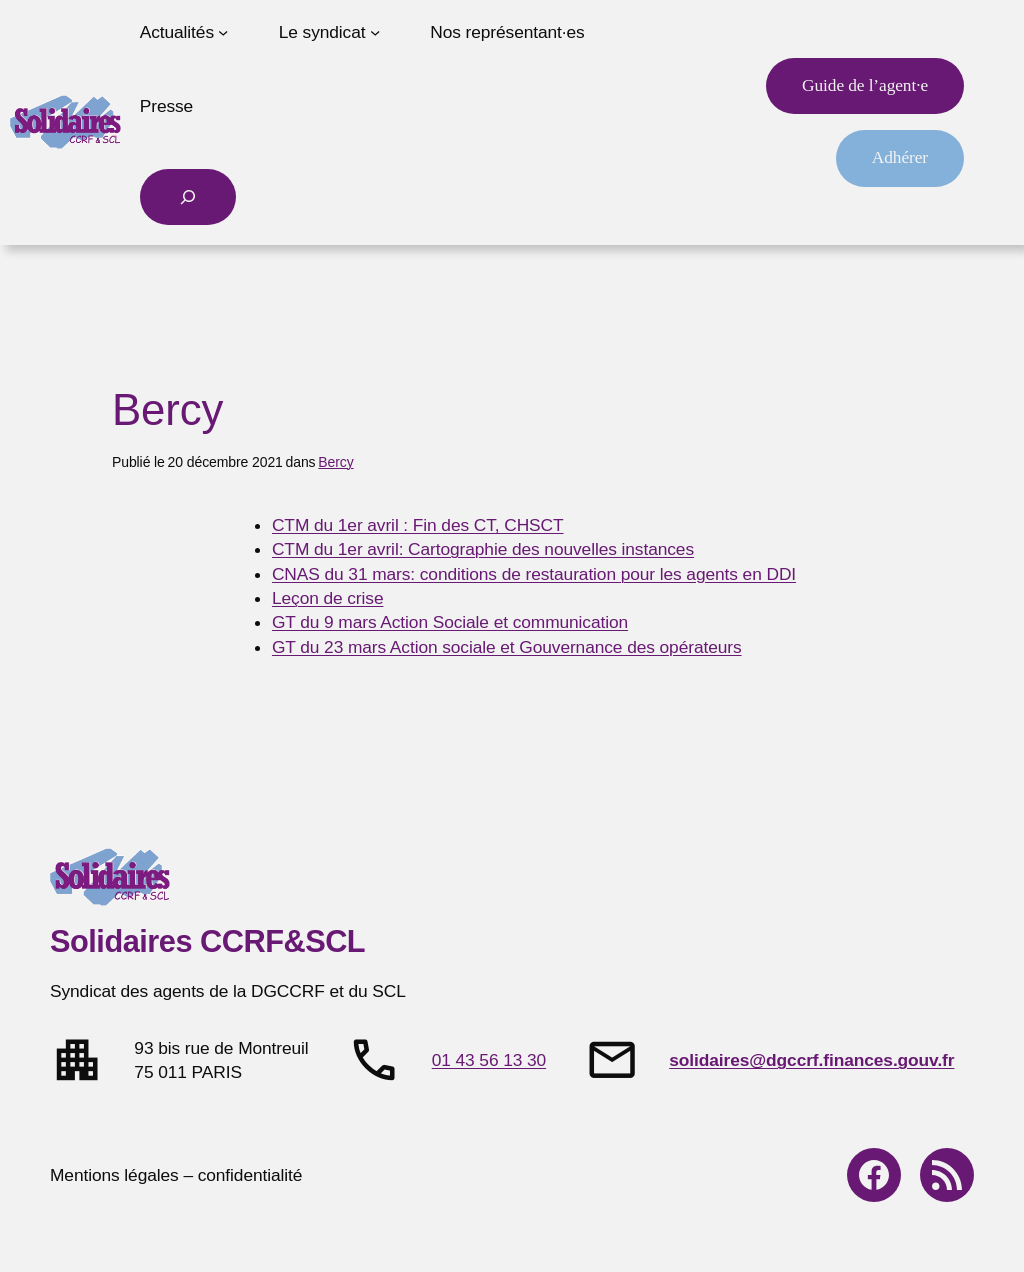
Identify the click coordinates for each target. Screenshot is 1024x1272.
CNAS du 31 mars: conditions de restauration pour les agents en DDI (534, 574)
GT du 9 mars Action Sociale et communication (450, 622)
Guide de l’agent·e (865, 85)
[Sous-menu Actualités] (223, 32)
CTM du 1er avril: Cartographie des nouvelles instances (483, 549)
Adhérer (900, 157)
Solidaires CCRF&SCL (207, 941)
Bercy (335, 462)
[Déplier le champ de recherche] (188, 197)
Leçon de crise (328, 598)
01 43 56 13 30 (489, 1060)
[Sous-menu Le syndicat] (375, 32)
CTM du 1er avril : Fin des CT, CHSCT (418, 525)
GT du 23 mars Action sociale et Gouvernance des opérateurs (507, 647)
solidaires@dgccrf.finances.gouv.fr (811, 1060)
